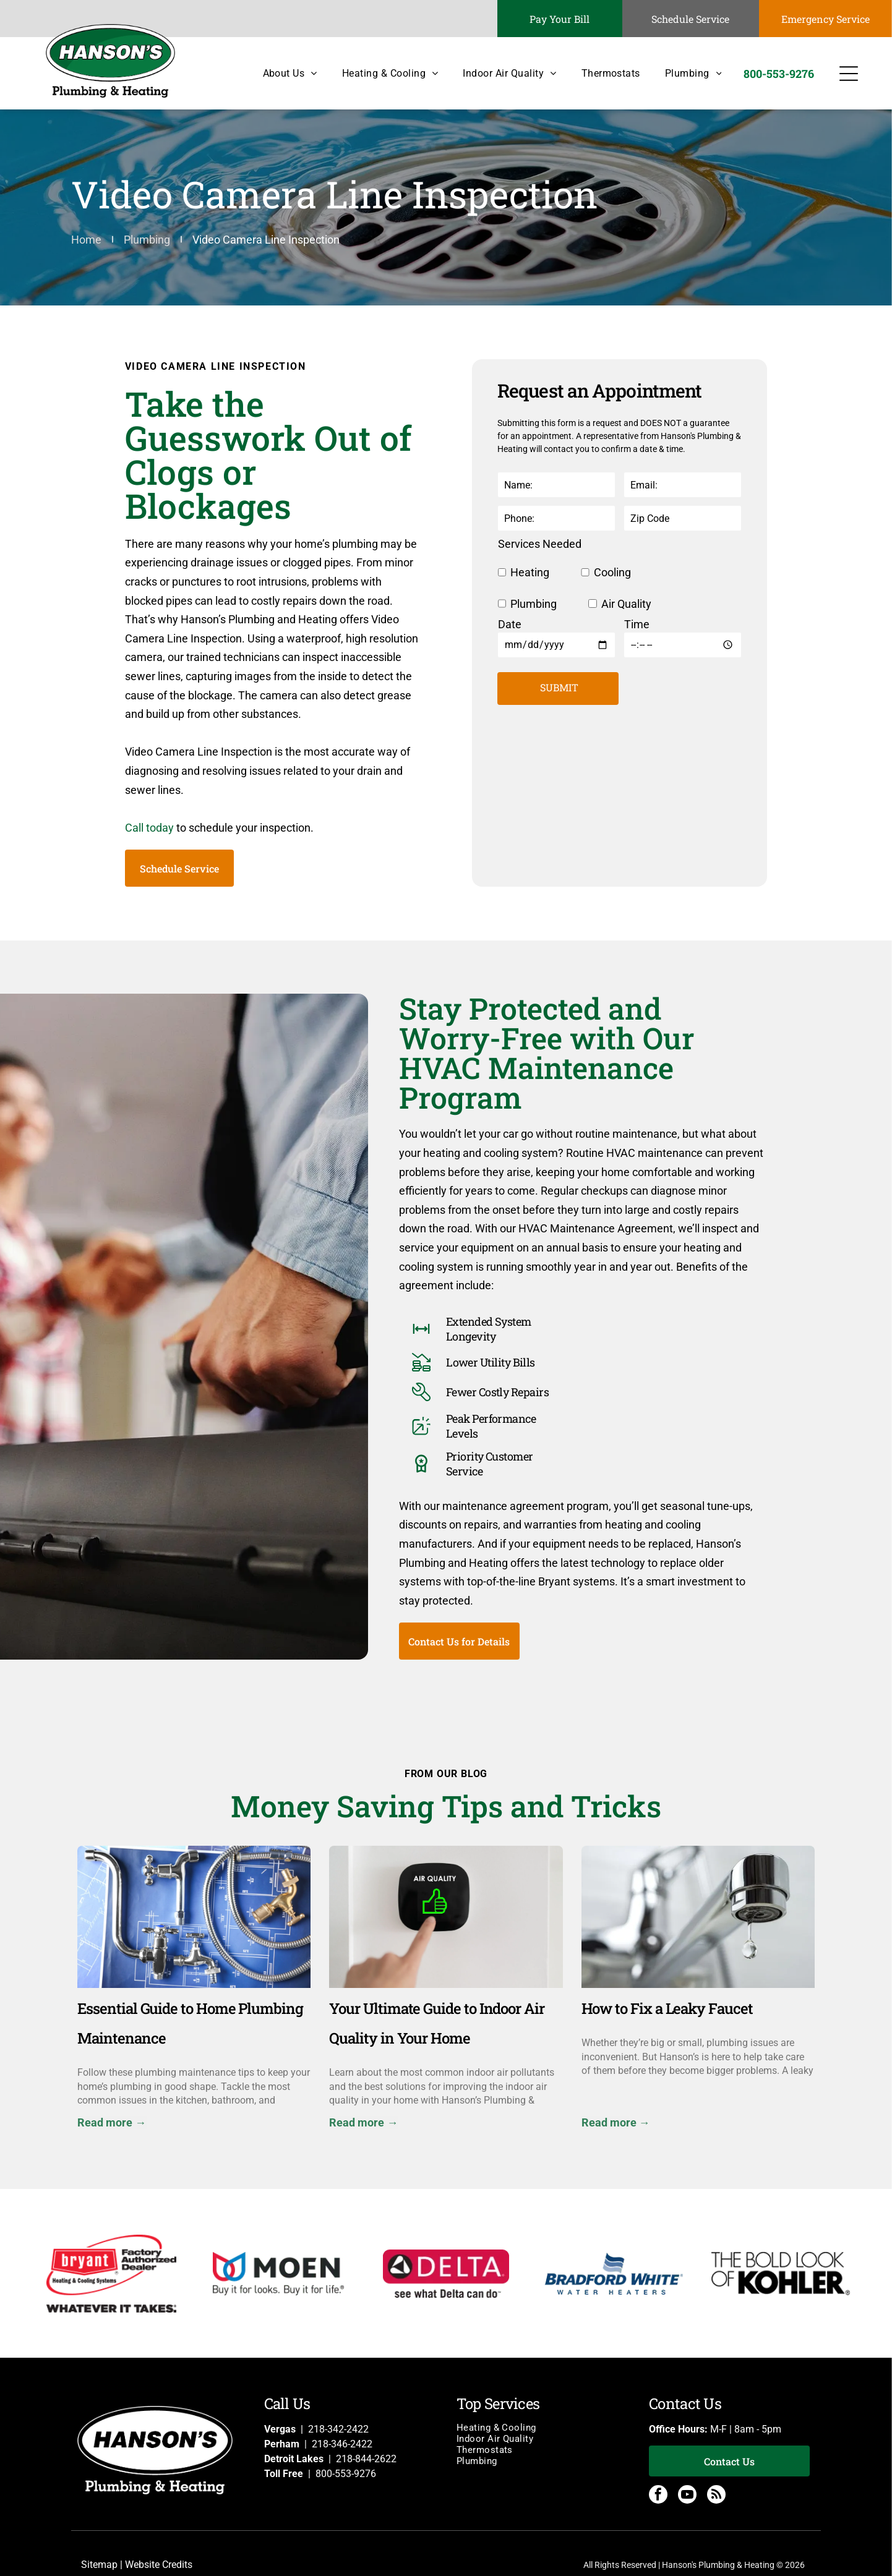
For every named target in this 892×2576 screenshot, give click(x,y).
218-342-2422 (338, 2429)
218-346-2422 (342, 2444)
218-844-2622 (366, 2459)
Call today (149, 827)
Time (637, 624)
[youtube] (687, 2496)
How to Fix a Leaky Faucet (667, 2008)
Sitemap (99, 2564)
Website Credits (158, 2564)
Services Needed (539, 543)
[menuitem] (277, 73)
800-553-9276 (345, 2474)
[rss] (716, 2496)
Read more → (111, 2122)
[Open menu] (848, 73)
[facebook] (658, 2496)
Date (509, 624)
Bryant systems (576, 1581)
